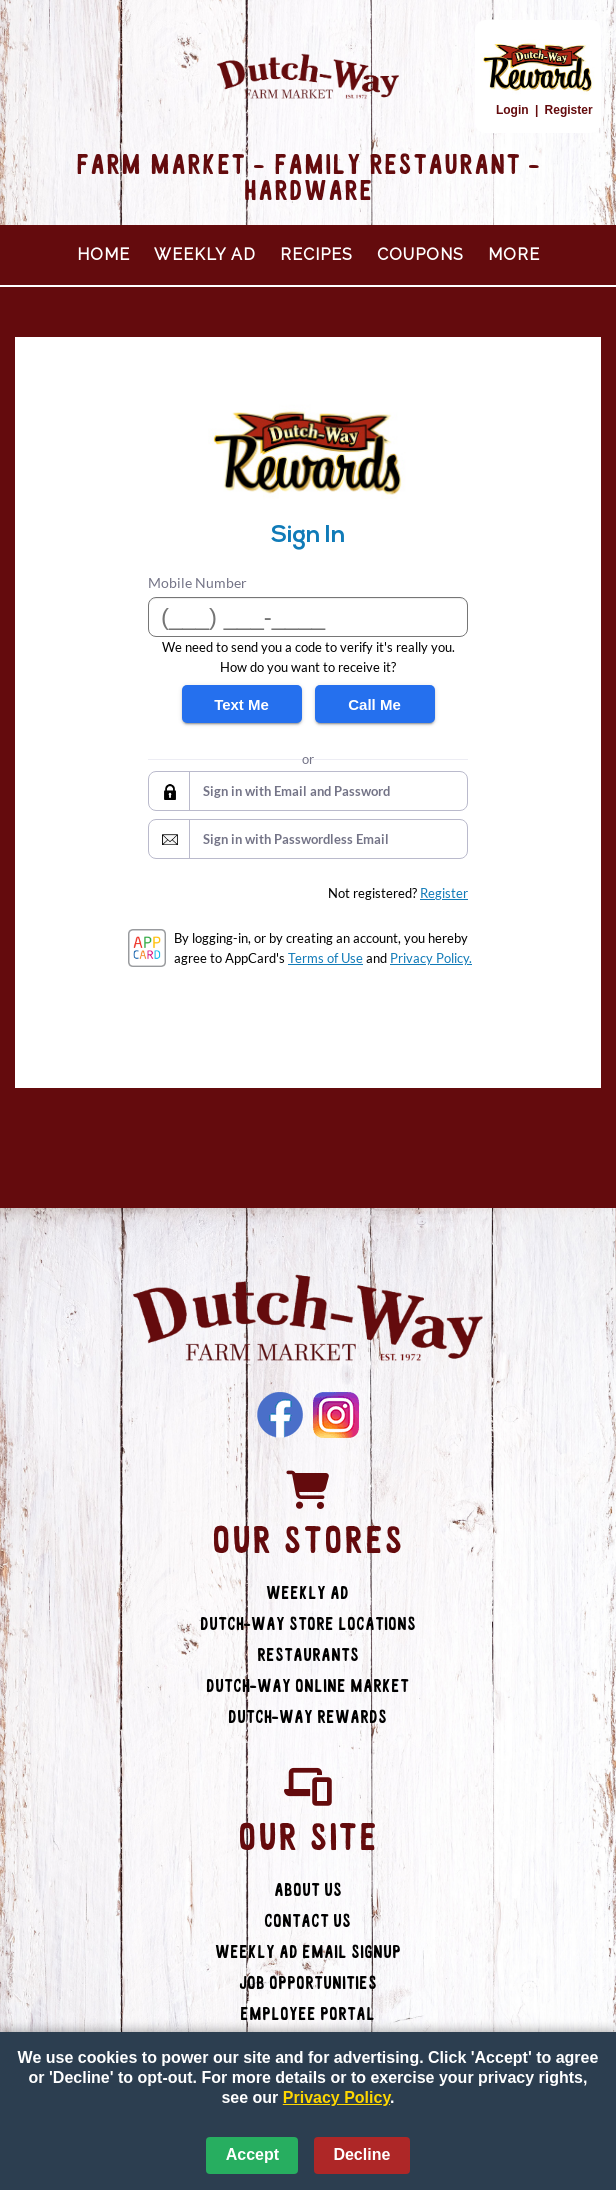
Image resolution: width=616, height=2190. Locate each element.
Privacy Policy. (431, 958)
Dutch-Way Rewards (307, 1717)
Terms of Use (325, 958)
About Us (308, 1890)
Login (512, 110)
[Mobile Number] (308, 617)
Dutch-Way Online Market (307, 1686)
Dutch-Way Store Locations (308, 1624)
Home (103, 254)
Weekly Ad (205, 254)
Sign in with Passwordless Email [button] (296, 839)
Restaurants (308, 1655)
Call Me (374, 704)
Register (569, 110)
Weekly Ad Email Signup (308, 1952)
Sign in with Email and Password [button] (296, 791)
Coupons (420, 254)
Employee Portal (307, 2014)
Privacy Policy (336, 2097)
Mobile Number (197, 582)
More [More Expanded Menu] (514, 254)
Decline (361, 2154)
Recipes (316, 254)
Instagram (336, 1415)
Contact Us (307, 1921)
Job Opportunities (308, 1983)
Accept (252, 2154)
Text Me (241, 704)
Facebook (280, 1415)
